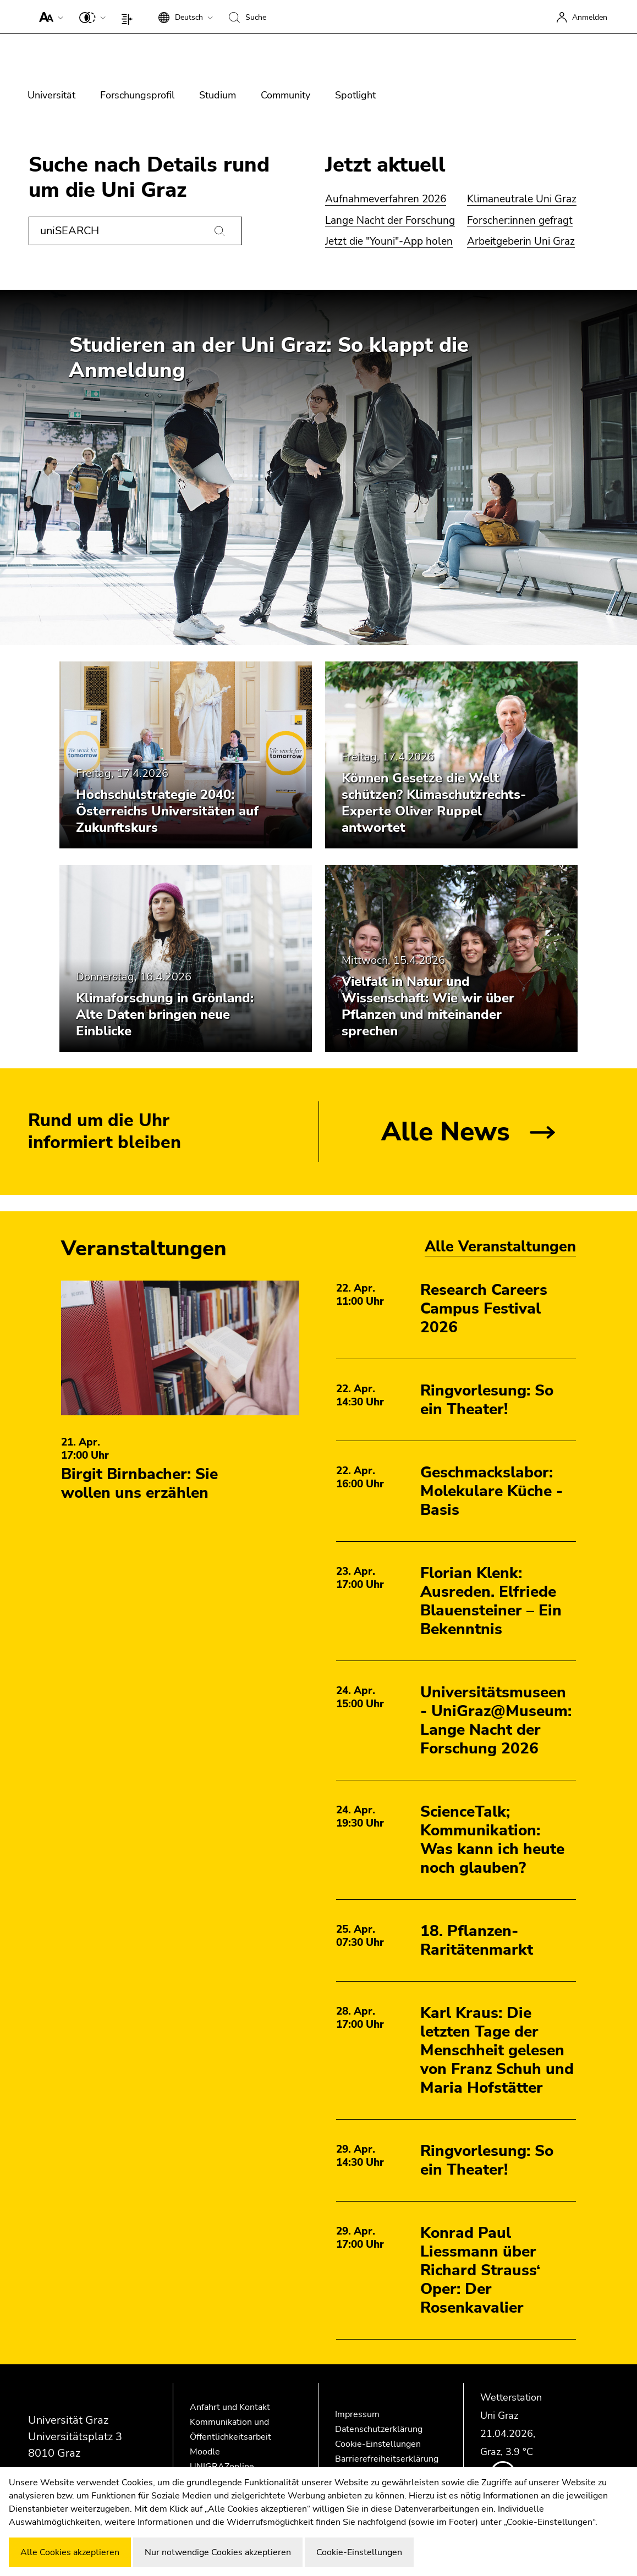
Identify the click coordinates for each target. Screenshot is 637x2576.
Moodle (205, 2452)
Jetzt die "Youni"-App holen (389, 241)
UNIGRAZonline (222, 2467)
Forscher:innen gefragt (520, 220)
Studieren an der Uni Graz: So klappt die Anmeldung (269, 357)
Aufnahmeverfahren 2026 (385, 199)
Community (285, 95)
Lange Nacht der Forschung (390, 220)
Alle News (445, 1131)
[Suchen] (219, 231)
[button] (49, 16)
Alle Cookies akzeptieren (69, 2552)
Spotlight (355, 95)
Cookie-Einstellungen (378, 2444)
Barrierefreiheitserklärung (386, 2459)
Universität (51, 95)
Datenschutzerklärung (378, 2429)
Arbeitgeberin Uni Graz (521, 241)
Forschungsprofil (137, 95)
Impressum (357, 2414)
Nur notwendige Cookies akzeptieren (218, 2552)
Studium (217, 95)
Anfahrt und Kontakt (230, 2407)
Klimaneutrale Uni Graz (521, 199)
